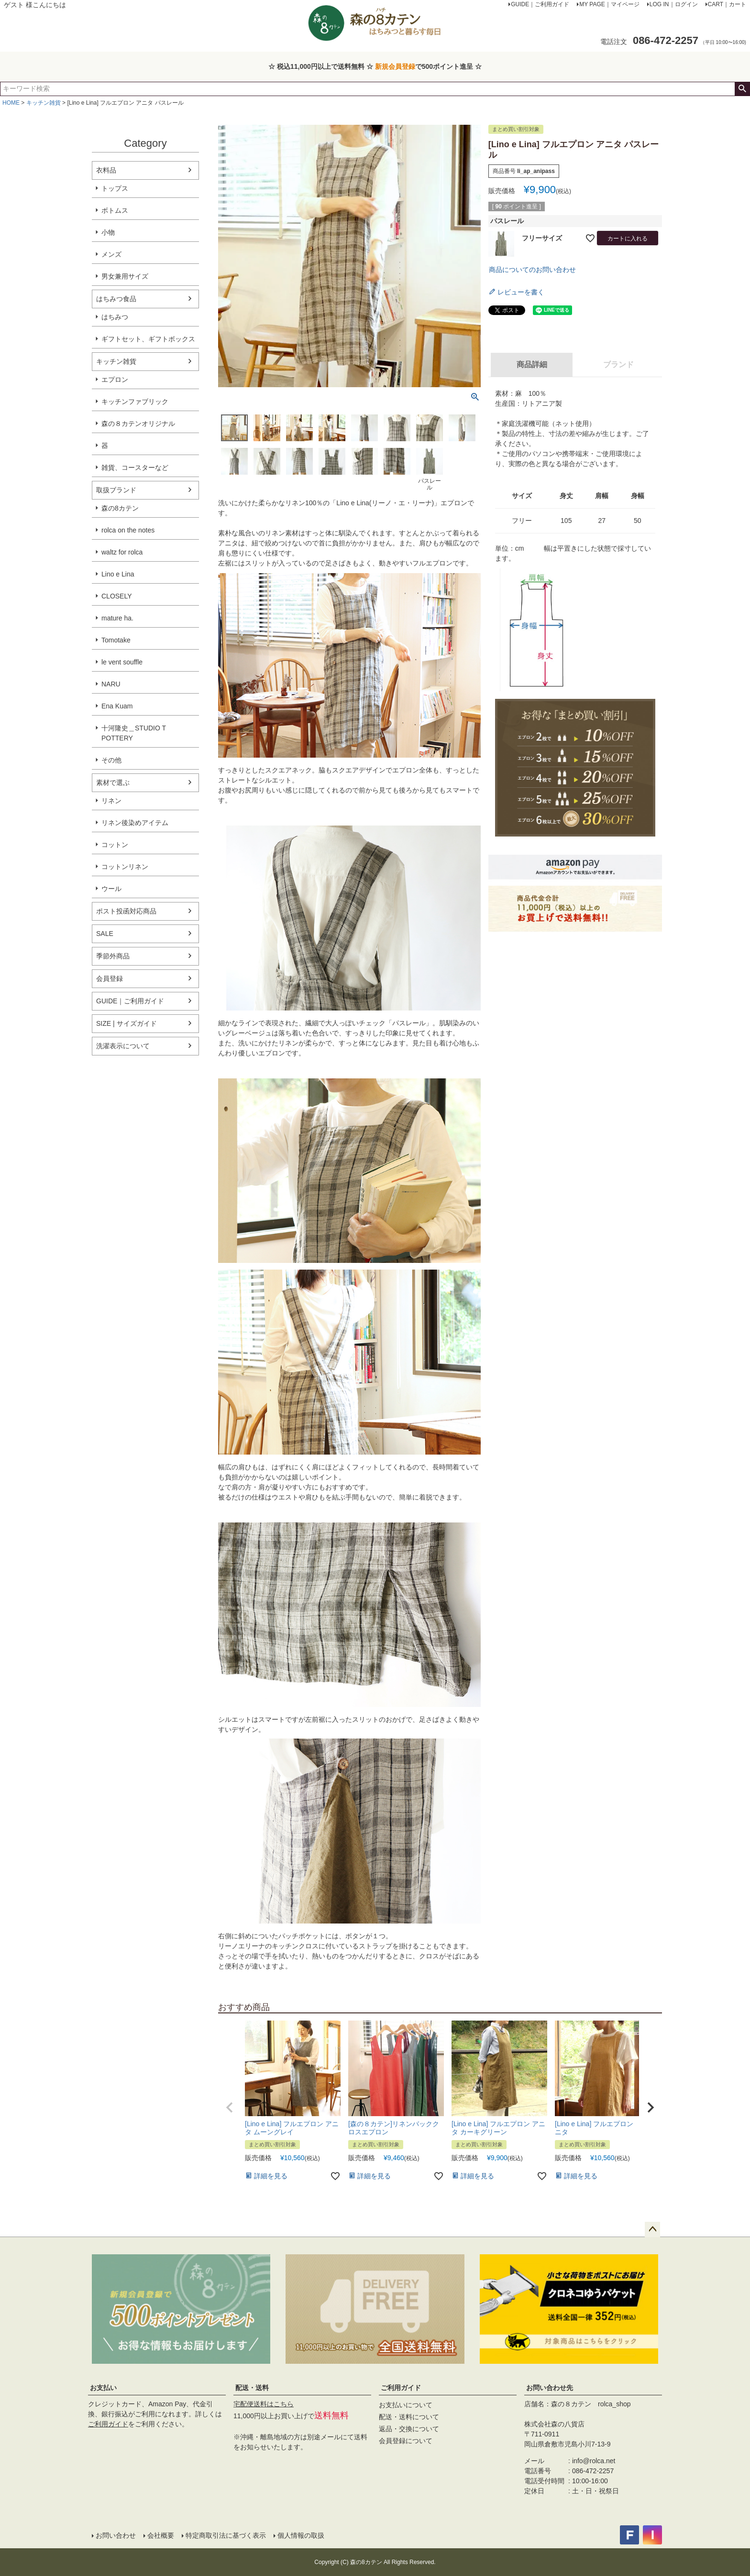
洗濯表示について (123, 1046)
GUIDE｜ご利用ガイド (130, 1001)
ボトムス (114, 210)
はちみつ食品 (116, 299)
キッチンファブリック (134, 401)
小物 (108, 232)
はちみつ (114, 317)
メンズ (111, 254)
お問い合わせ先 (549, 2387)
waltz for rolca (122, 552)
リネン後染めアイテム (134, 822)
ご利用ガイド (108, 2424)
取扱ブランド (116, 490)
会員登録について (405, 2441)
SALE (104, 933)
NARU (111, 684)
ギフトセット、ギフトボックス (148, 339)
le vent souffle (122, 662)
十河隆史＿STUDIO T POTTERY (133, 733)
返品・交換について (409, 2429)
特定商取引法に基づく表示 (226, 2535)
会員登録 (109, 978)
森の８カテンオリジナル (138, 423)
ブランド (618, 364)
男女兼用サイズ (124, 276)
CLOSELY (116, 596)
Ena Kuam (116, 706)
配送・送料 (252, 2387)
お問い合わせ (116, 2535)
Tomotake (116, 640)
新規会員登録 (395, 66)
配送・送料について (409, 2417)
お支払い (103, 2387)
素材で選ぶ (113, 782)
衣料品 (106, 170)
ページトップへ (652, 2229)
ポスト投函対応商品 (126, 911)
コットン (114, 844)
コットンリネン (124, 866)
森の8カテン (120, 508)
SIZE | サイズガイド (126, 1023)
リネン (111, 800)
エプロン (114, 379)
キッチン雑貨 (43, 102)
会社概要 (160, 2535)
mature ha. (117, 618)
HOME (11, 102)
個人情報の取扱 (300, 2535)
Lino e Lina (117, 574)
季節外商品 (113, 956)
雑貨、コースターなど (134, 467)
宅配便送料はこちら (263, 2404)
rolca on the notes (127, 530)
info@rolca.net (593, 2461)
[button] (229, 2107)
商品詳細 (532, 364)
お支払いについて (405, 2405)
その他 (111, 760)
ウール (111, 888)
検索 (742, 89)
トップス (114, 188)
